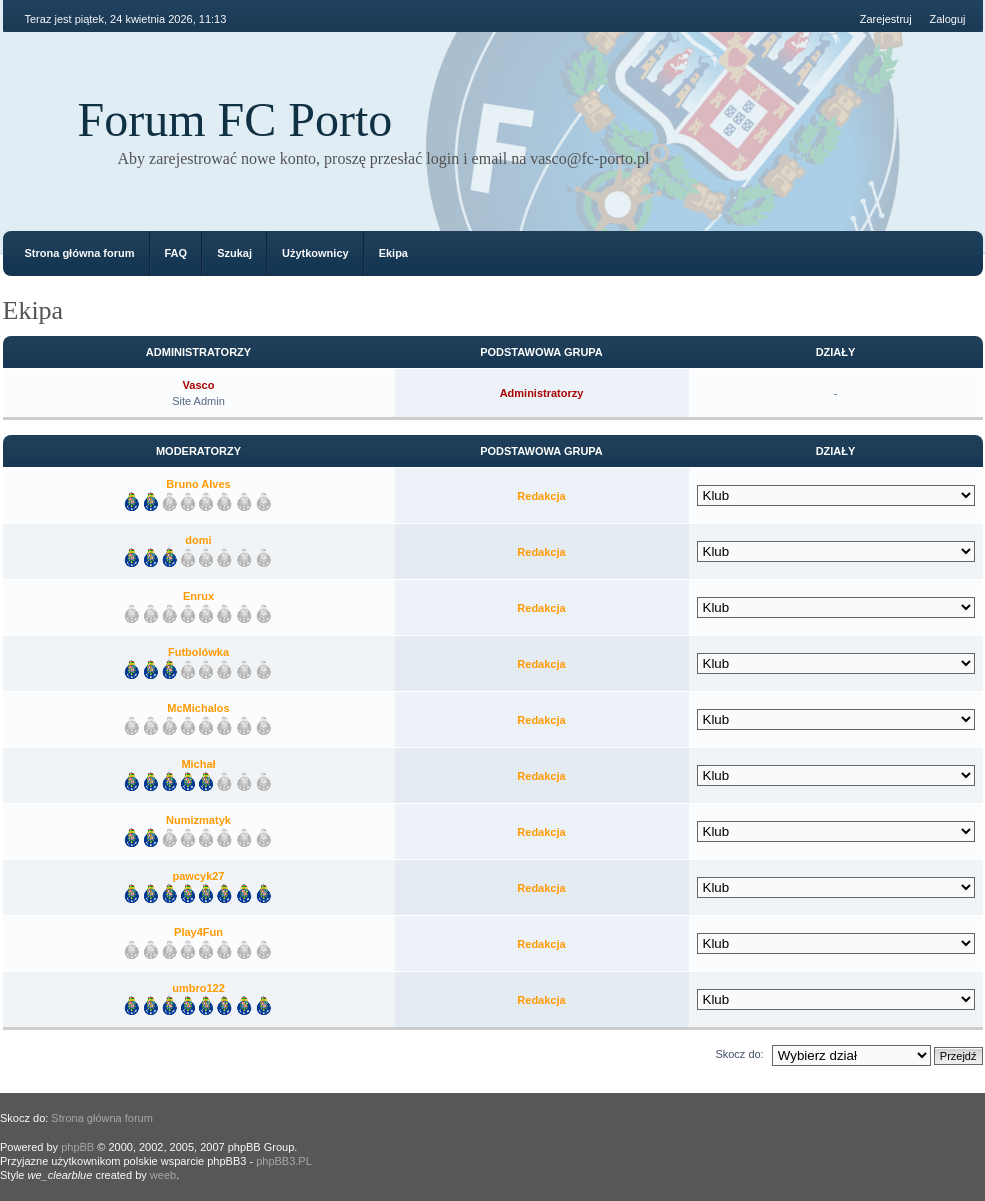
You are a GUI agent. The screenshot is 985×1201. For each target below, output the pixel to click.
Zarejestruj (886, 19)
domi (198, 540)
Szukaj (234, 253)
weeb (163, 1175)
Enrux (198, 596)
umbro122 (198, 988)
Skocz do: (739, 1054)
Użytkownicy (315, 253)
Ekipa (393, 253)
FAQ (176, 253)
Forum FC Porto (235, 119)
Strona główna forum (80, 253)
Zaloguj (947, 19)
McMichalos (198, 708)
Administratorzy (542, 393)
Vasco (199, 385)
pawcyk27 (199, 876)
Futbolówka (198, 652)
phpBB (77, 1147)
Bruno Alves (198, 484)
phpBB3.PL (284, 1161)
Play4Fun (198, 932)
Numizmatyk (198, 820)
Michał (198, 764)
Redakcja (541, 496)
